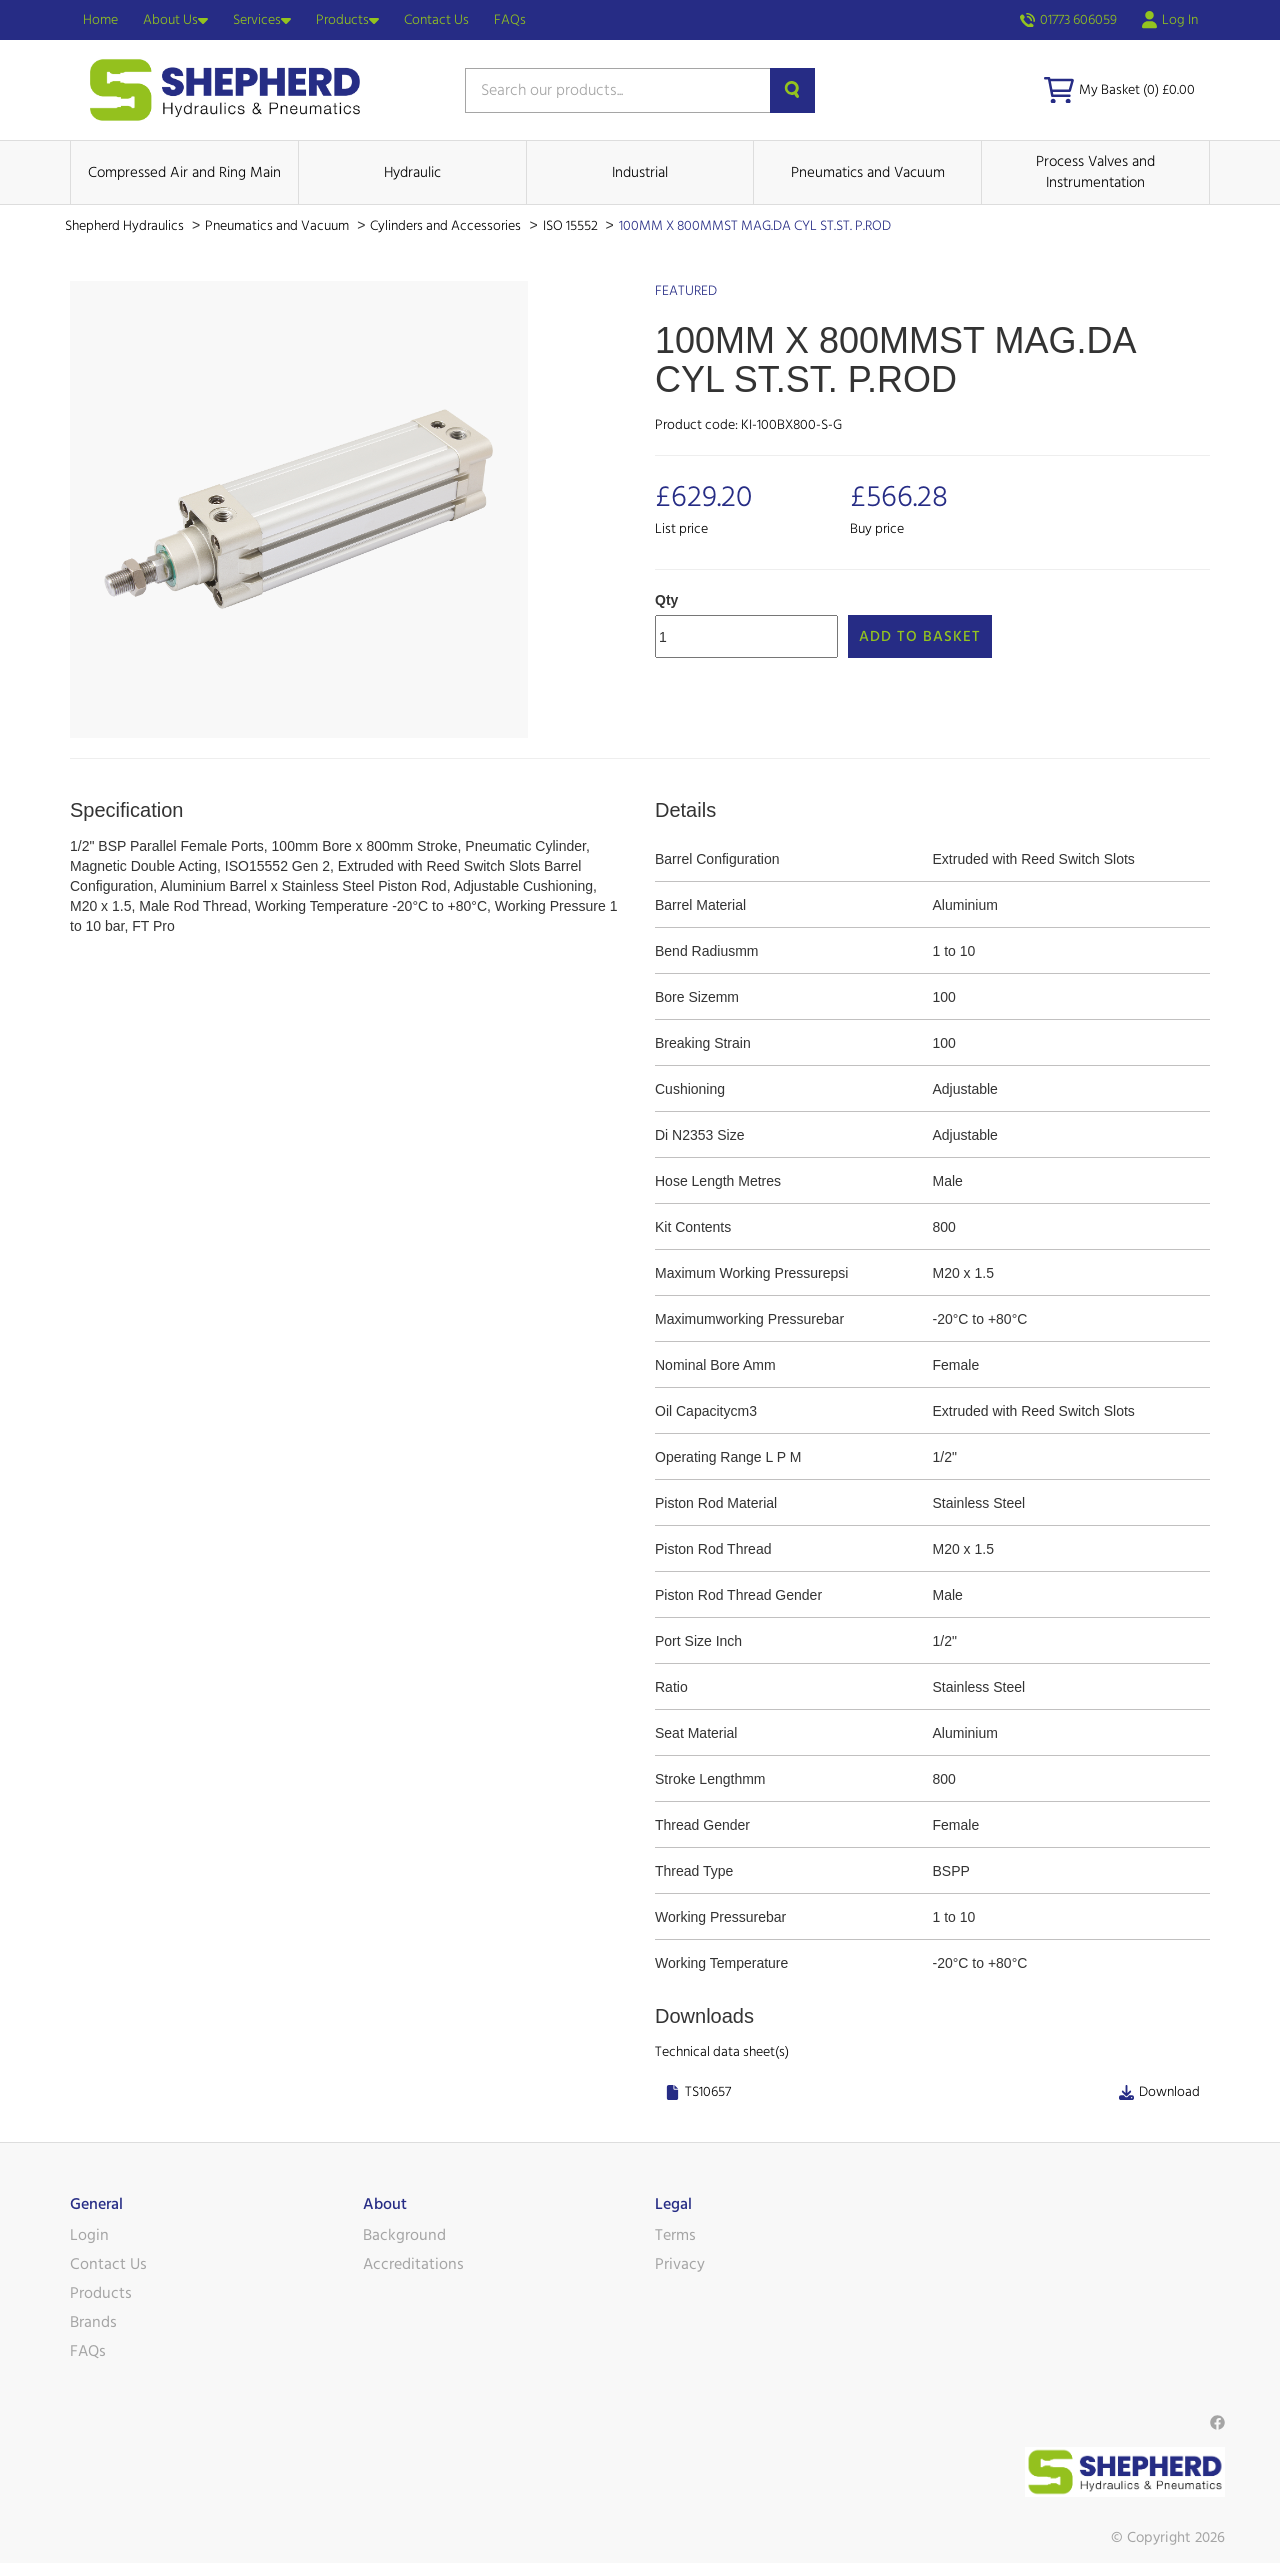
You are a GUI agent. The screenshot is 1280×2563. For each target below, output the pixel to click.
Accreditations (413, 2264)
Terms (675, 2235)
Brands (93, 2322)
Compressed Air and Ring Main (184, 172)
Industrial (640, 172)
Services (262, 20)
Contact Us (436, 20)
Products (347, 20)
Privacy (680, 2264)
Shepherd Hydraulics (126, 226)
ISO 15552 (572, 226)
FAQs (510, 20)
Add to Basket (920, 636)
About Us (175, 20)
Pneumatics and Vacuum (868, 172)
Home (100, 20)
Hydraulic (412, 172)
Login (89, 2235)
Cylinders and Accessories (447, 226)
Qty (666, 600)
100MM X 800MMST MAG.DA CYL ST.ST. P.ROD (755, 226)
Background (404, 2235)
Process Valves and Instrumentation (1095, 172)
